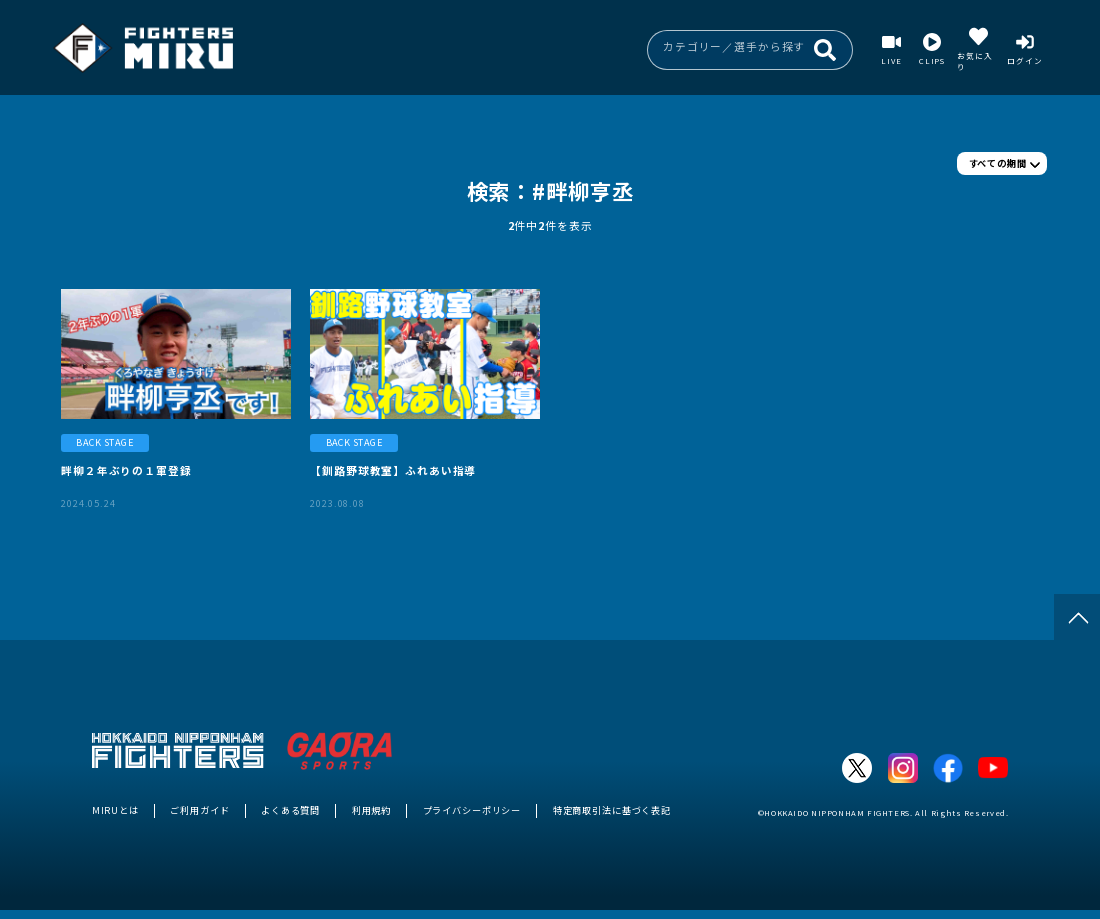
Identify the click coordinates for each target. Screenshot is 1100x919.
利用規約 (371, 810)
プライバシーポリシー (472, 810)
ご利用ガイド (199, 810)
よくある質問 (290, 810)
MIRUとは (115, 810)
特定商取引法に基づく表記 (612, 810)
